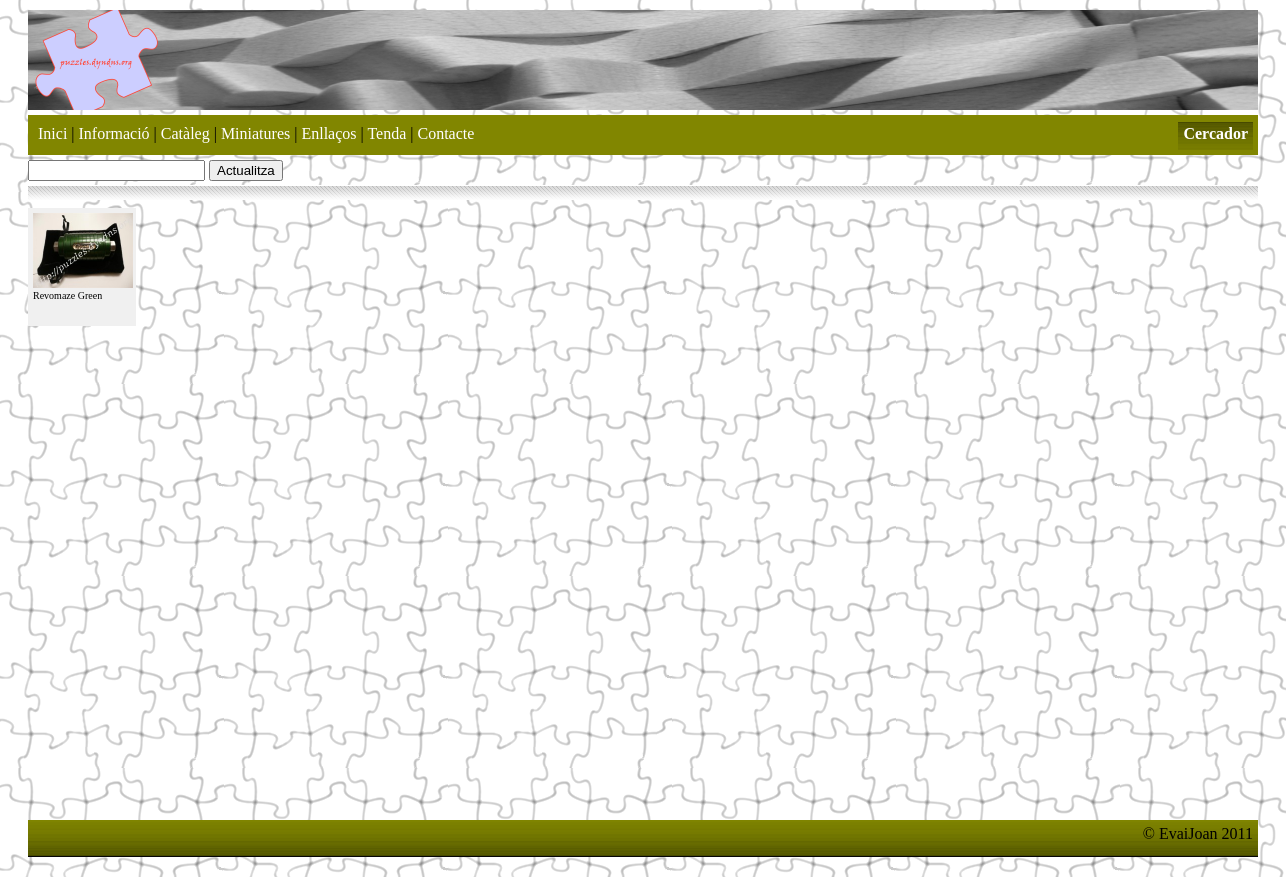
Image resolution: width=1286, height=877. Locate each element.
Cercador (1215, 133)
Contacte (446, 133)
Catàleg (185, 133)
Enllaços (328, 133)
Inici (52, 133)
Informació (114, 133)
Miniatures (255, 133)
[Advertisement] (392, 802)
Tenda (386, 133)
